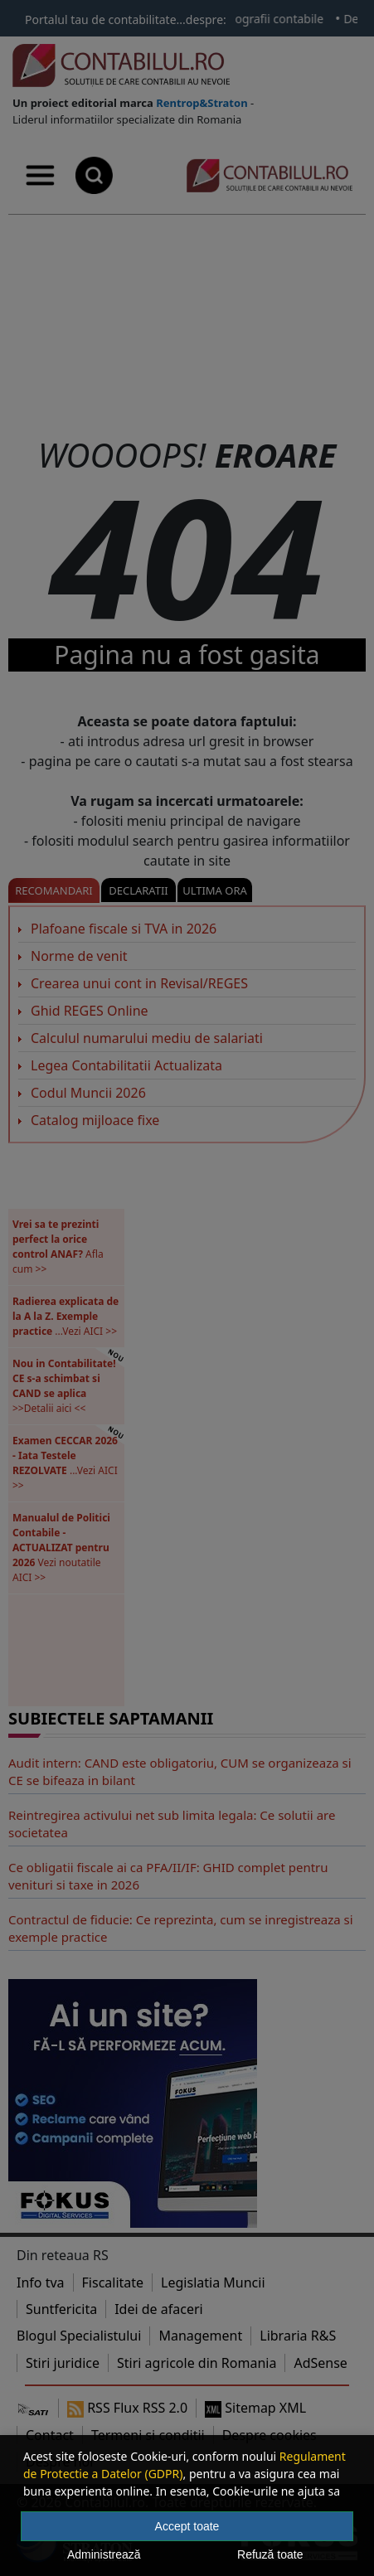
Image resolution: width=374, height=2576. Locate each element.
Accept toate (187, 2526)
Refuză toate (270, 2554)
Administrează (104, 2554)
